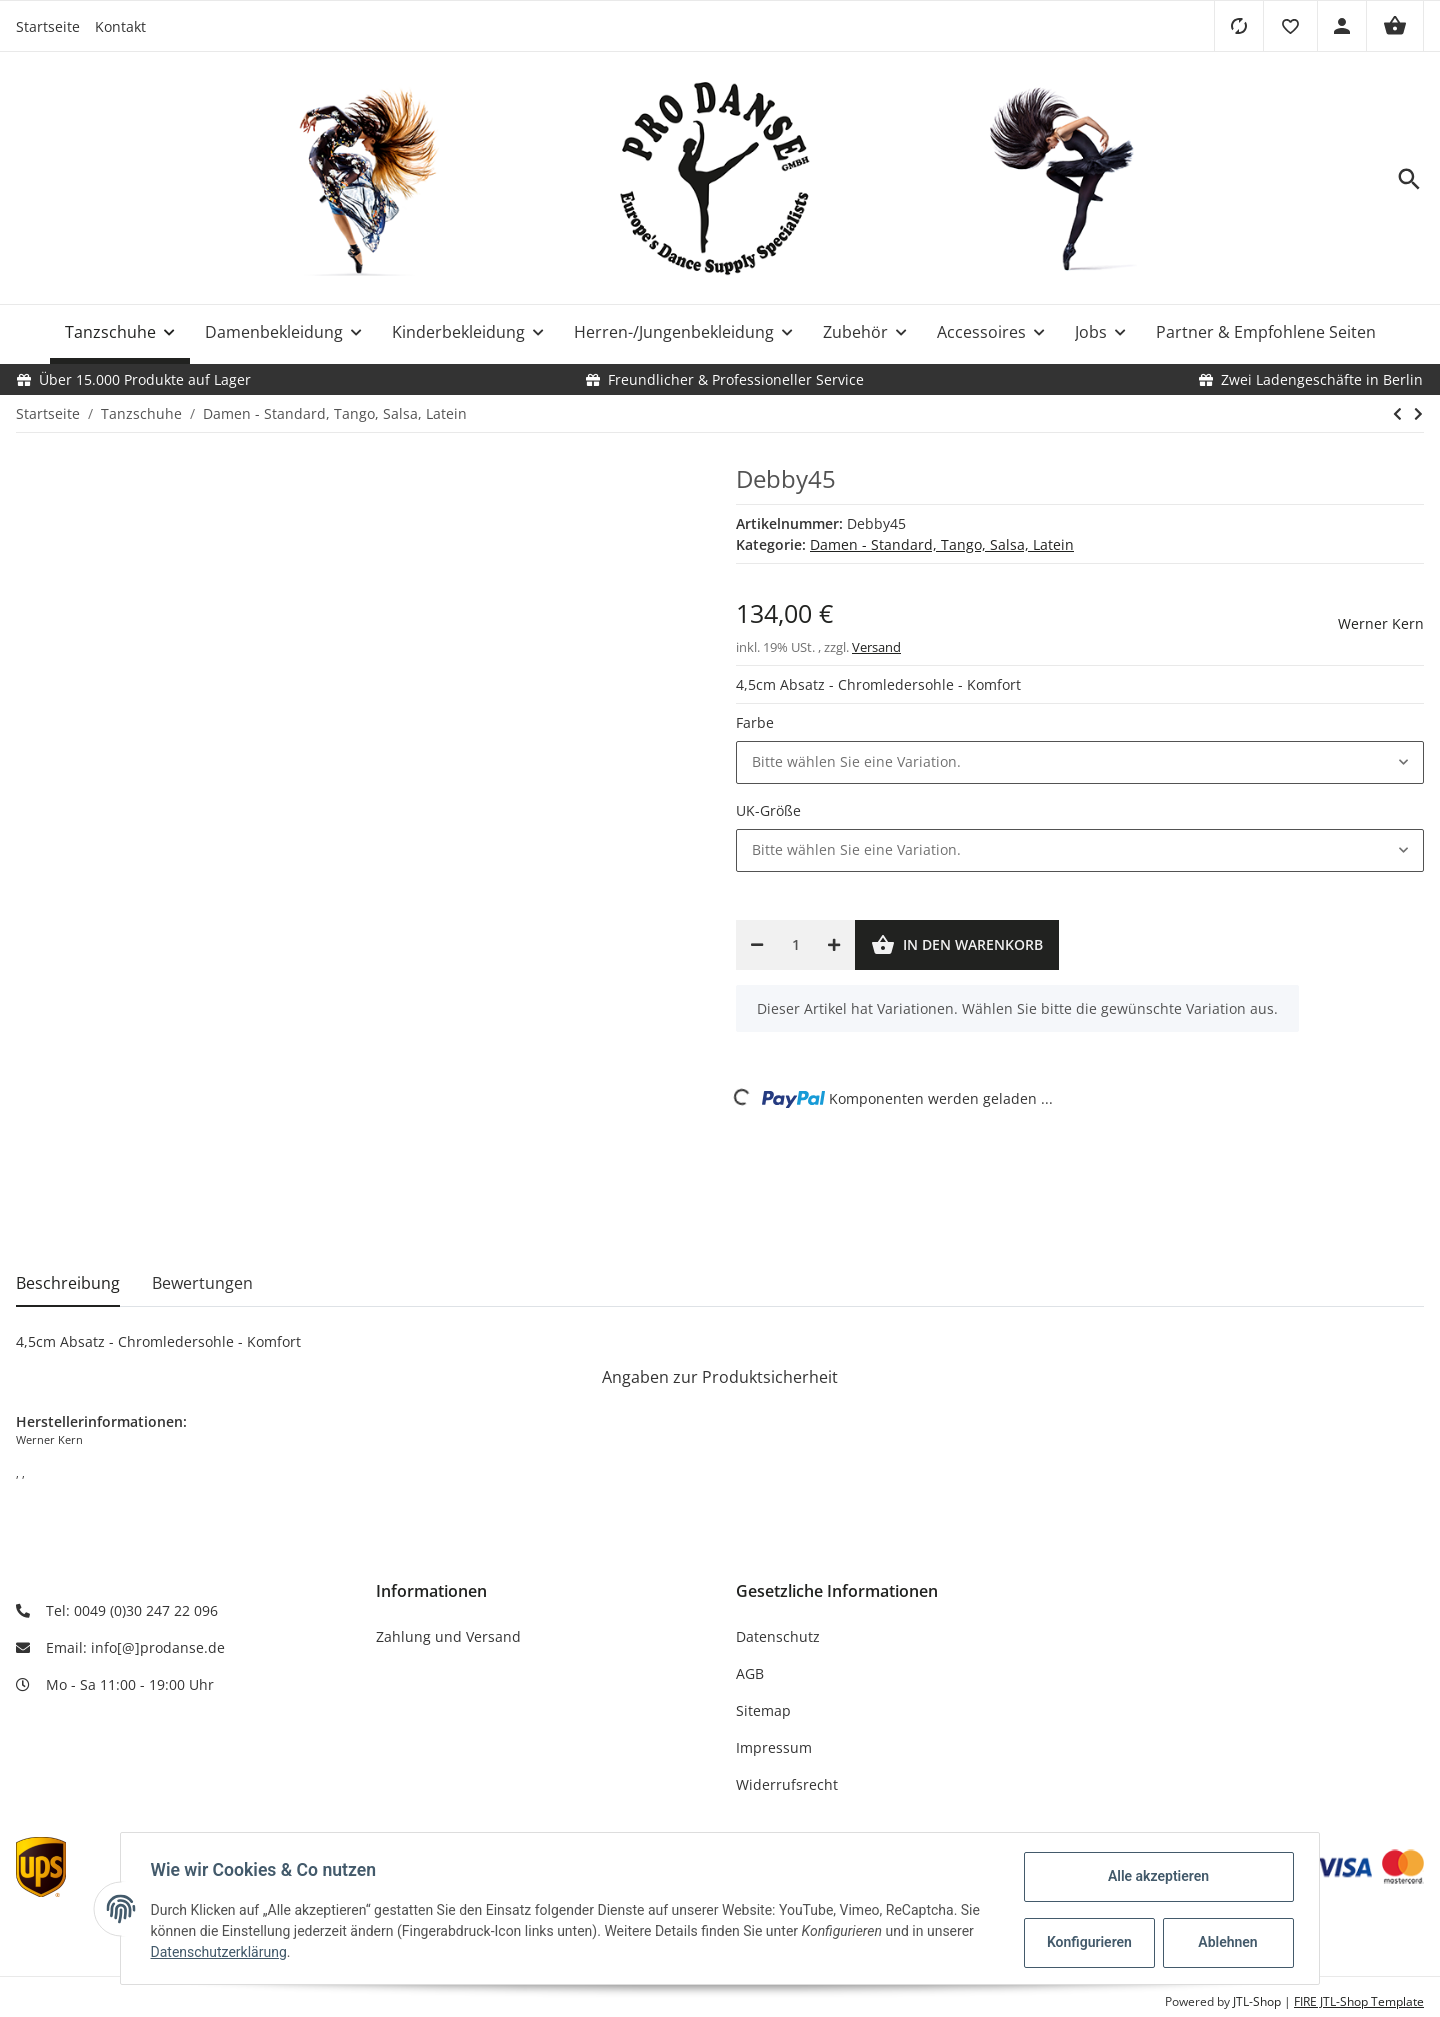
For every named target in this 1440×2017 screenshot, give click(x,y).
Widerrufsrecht (787, 1784)
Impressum (774, 1747)
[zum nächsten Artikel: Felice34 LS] (1418, 414)
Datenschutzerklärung (221, 1952)
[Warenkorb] (1395, 26)
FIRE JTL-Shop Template (1359, 2001)
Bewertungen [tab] (202, 1283)
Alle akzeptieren (1155, 1876)
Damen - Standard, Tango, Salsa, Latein (942, 544)
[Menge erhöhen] (834, 945)
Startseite (48, 26)
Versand (876, 647)
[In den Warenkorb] (957, 945)
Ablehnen (1225, 1942)
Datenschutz (778, 1636)
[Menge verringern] (757, 945)
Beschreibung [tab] (68, 1283)
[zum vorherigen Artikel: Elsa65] (1397, 414)
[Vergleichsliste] (1238, 26)
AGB (750, 1673)
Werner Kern (1381, 623)
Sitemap (763, 1710)
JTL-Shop (1258, 2001)
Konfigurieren (1088, 1942)
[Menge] (795, 945)
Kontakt (120, 26)
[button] (1290, 26)
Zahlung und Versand (448, 1636)
